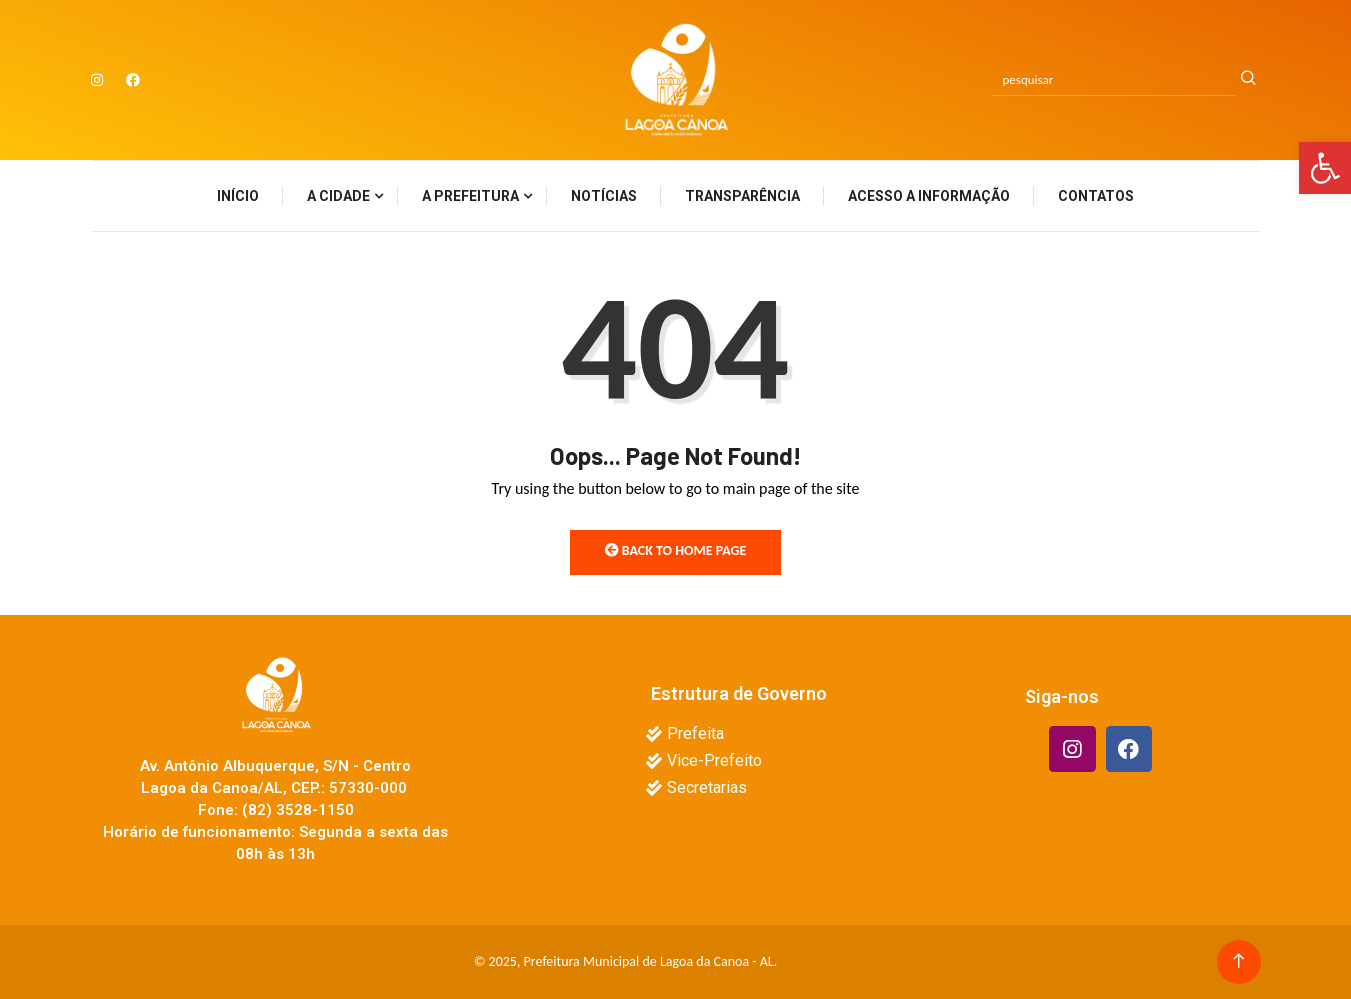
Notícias (604, 196)
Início (238, 196)
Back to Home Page (676, 550)
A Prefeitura (470, 196)
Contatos (1096, 196)
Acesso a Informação (929, 196)
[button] (1325, 168)
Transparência (742, 196)
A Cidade (338, 196)
